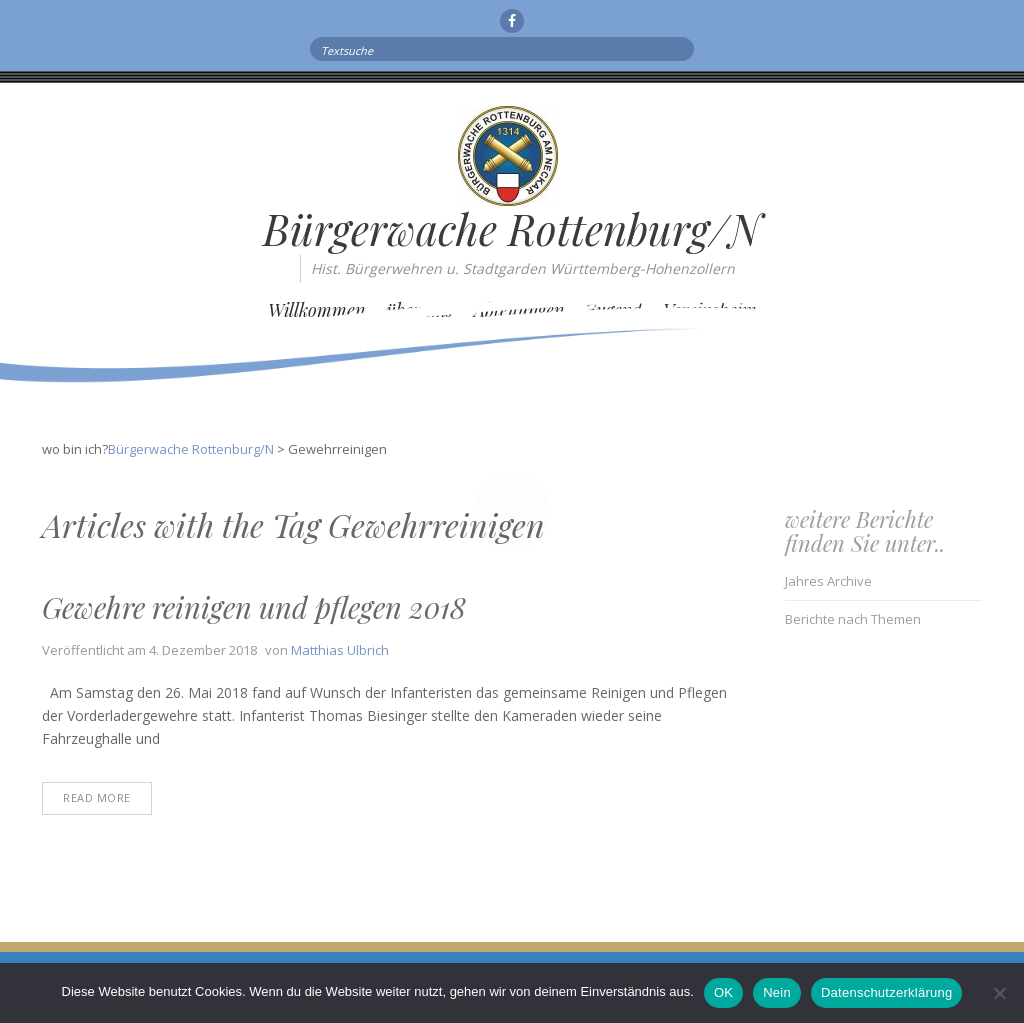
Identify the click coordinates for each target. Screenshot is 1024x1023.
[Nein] (999, 993)
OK (723, 992)
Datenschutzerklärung (886, 992)
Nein (777, 992)
